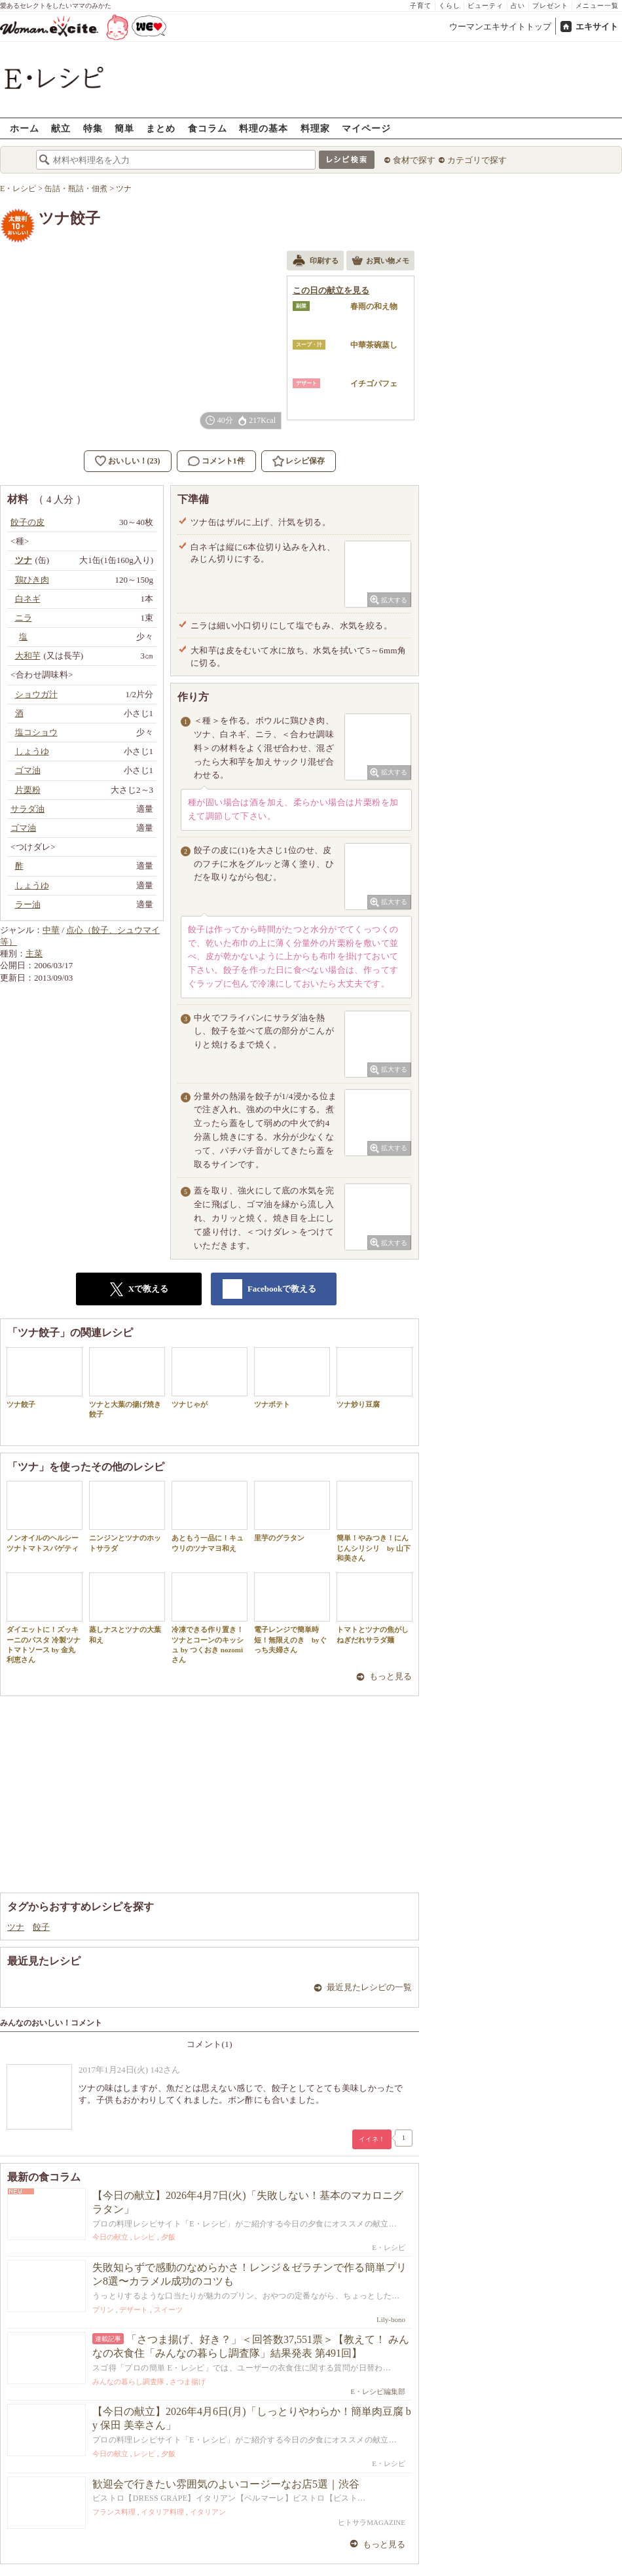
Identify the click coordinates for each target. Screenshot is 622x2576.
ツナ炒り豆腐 (374, 1377)
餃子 (41, 1927)
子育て (420, 5)
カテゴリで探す (477, 160)
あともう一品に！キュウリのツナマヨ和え (209, 1516)
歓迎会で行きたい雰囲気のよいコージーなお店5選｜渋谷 (225, 2484)
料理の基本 (263, 128)
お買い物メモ (380, 261)
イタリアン (208, 2512)
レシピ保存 (305, 460)
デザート (133, 2309)
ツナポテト (292, 1377)
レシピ (144, 2237)
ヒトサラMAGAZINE (371, 2522)
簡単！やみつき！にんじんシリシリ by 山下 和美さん (374, 1521)
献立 (61, 128)
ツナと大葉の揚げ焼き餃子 (127, 1382)
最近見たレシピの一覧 (369, 1987)
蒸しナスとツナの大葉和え (127, 1607)
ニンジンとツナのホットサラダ (127, 1516)
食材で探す (414, 160)
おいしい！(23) (134, 460)
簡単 (124, 128)
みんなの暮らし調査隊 (128, 2382)
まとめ (160, 128)
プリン (103, 2309)
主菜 (34, 953)
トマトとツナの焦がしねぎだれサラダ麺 (374, 1607)
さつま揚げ (188, 2382)
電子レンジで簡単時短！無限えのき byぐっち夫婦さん (292, 1613)
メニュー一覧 (597, 5)
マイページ (366, 128)
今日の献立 (110, 2237)
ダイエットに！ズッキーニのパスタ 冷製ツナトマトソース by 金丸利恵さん (44, 1617)
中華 (51, 930)
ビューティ (485, 5)
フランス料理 (114, 2512)
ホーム (24, 128)
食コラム (207, 128)
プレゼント (550, 5)
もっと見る (390, 1676)
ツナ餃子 (44, 1377)
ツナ (15, 1927)
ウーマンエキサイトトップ (500, 26)
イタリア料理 (162, 2512)
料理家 (315, 128)
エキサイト (597, 26)
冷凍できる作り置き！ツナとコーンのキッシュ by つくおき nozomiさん (209, 1617)
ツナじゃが (209, 1377)
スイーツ (168, 2309)
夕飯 (168, 2237)
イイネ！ (372, 2139)
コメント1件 (216, 461)
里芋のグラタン (292, 1511)
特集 (93, 128)
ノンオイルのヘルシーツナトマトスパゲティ (44, 1516)
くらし (449, 5)
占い (518, 5)
